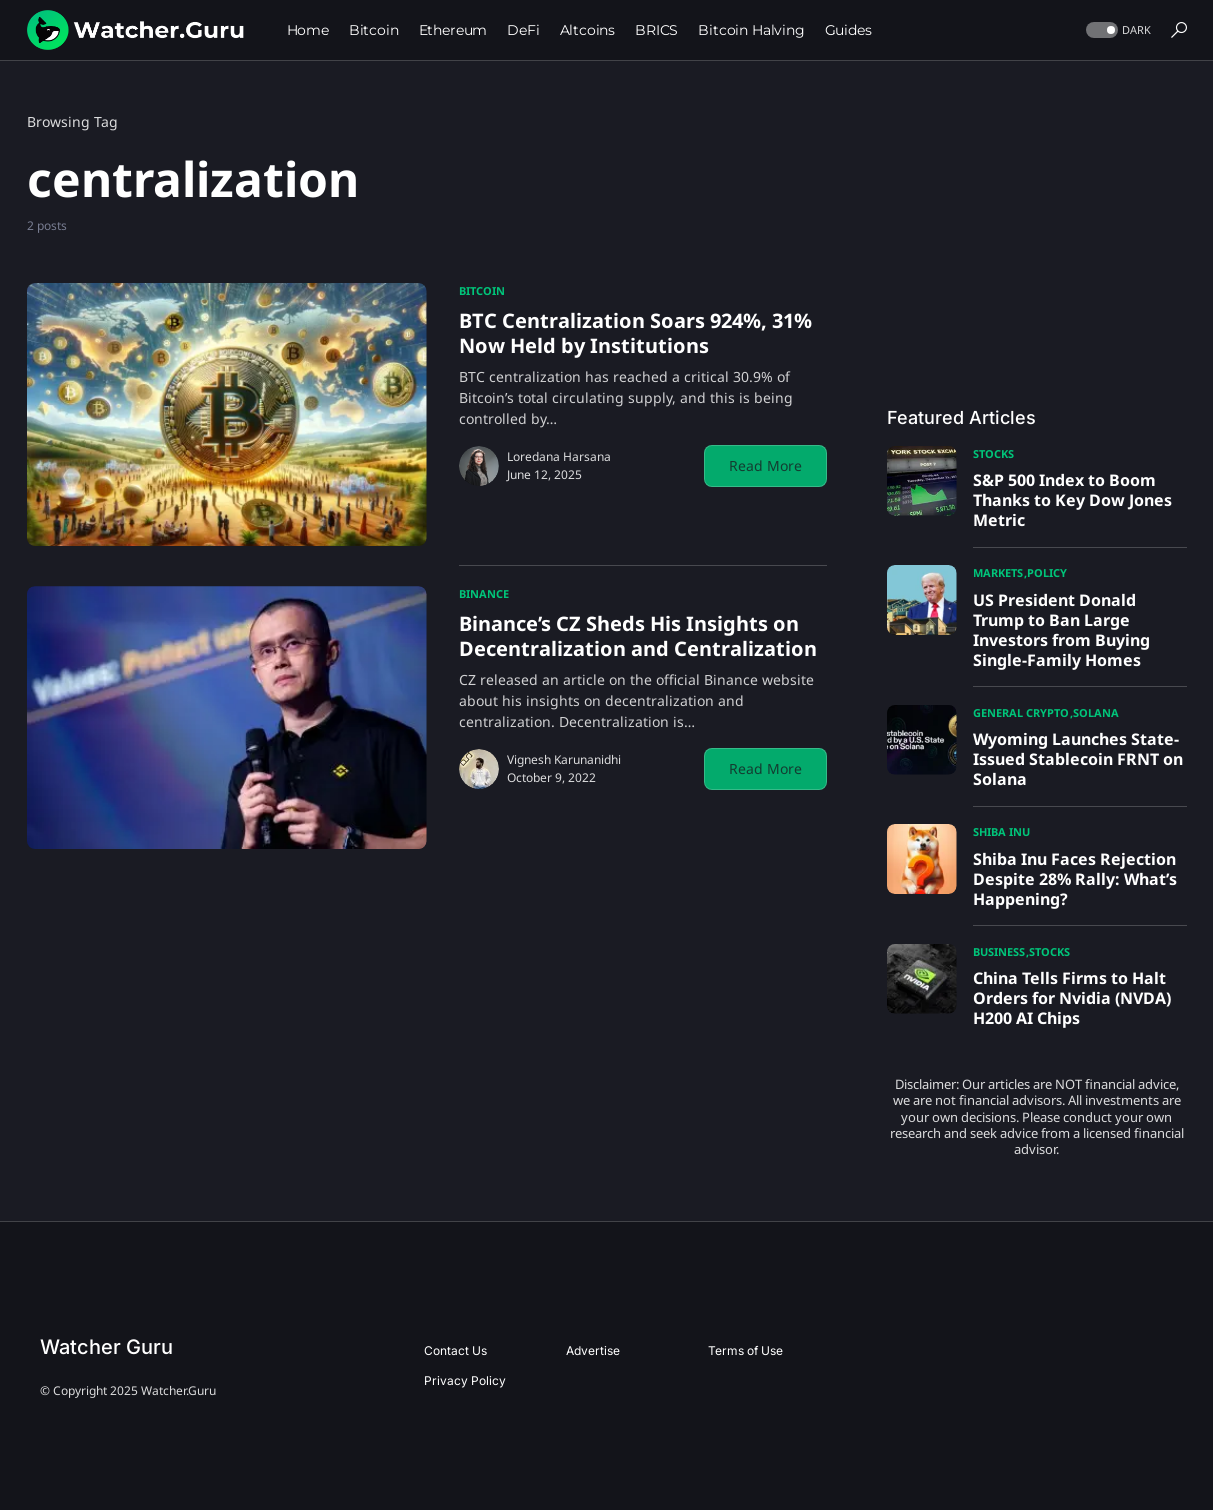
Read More (765, 465)
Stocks (993, 453)
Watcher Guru (106, 1347)
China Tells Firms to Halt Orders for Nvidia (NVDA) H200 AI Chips (1072, 998)
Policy (1047, 572)
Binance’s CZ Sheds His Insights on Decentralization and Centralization (638, 636)
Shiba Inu (1001, 831)
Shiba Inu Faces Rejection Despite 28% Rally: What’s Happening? (1075, 879)
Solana (1096, 712)
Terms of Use (745, 1350)
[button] (1116, 30)
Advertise (593, 1350)
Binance (484, 593)
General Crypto (1021, 712)
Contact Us (455, 1350)
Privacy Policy (465, 1380)
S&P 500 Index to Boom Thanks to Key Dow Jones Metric (1072, 500)
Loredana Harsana (559, 456)
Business (999, 951)
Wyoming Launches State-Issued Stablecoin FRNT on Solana (1078, 759)
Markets (998, 572)
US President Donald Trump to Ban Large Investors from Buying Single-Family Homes (1061, 630)
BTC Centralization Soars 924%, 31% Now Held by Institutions (635, 333)
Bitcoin (482, 290)
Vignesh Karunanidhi (564, 759)
